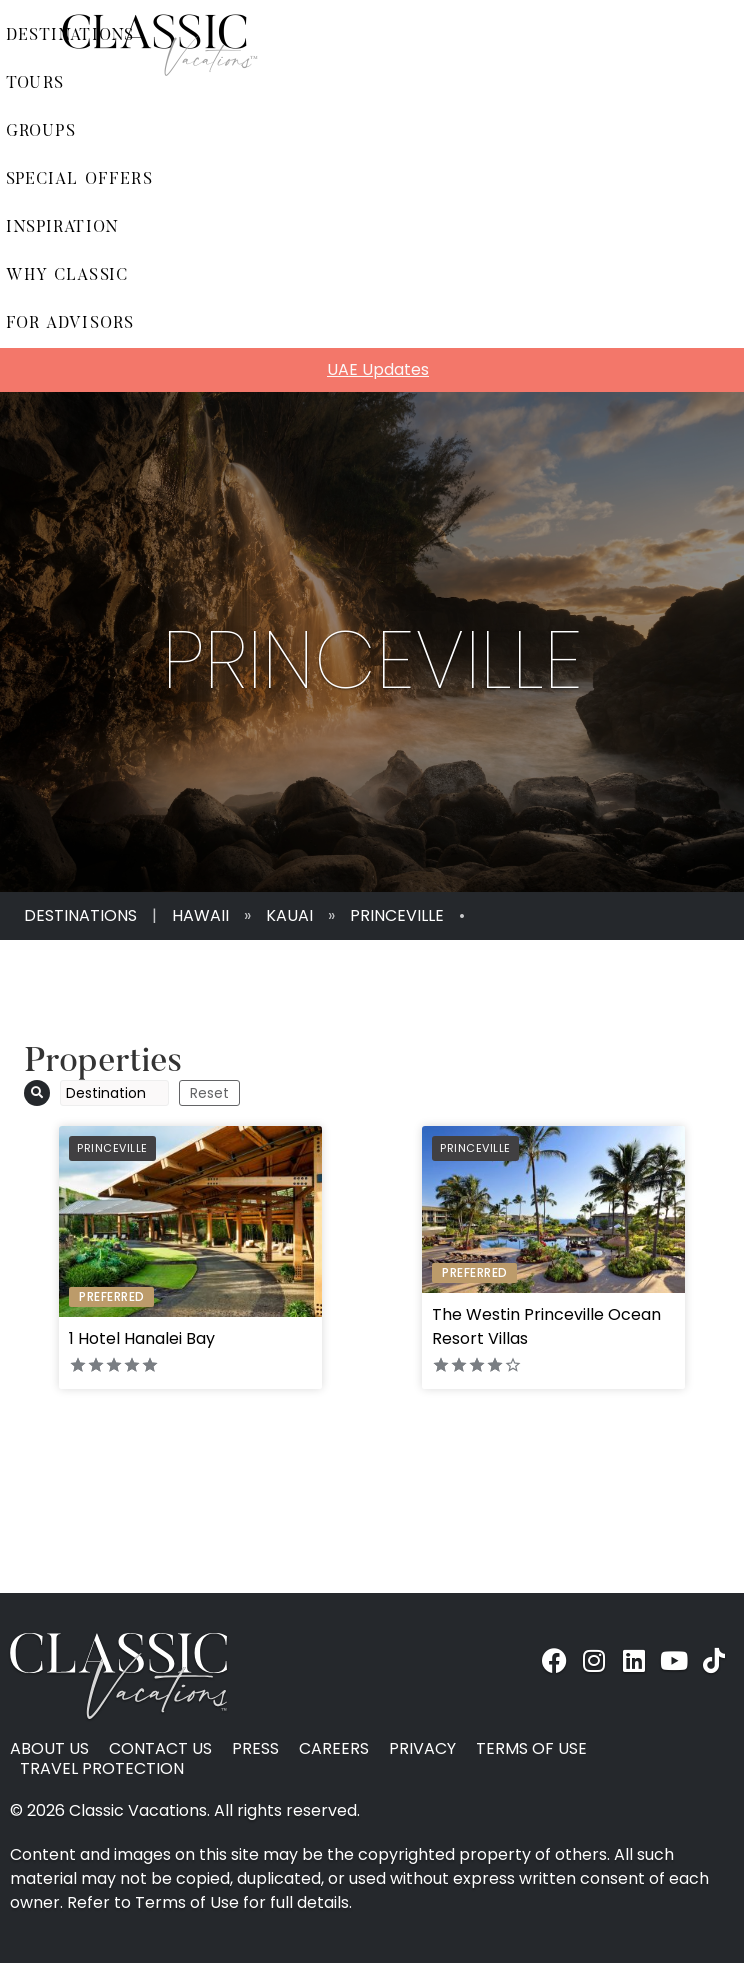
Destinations (80, 915)
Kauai (289, 915)
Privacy (422, 1749)
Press (255, 1749)
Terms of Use (531, 1749)
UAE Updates (378, 369)
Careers (334, 1749)
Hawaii (200, 915)
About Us (49, 1749)
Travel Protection (102, 1769)
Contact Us (160, 1749)
